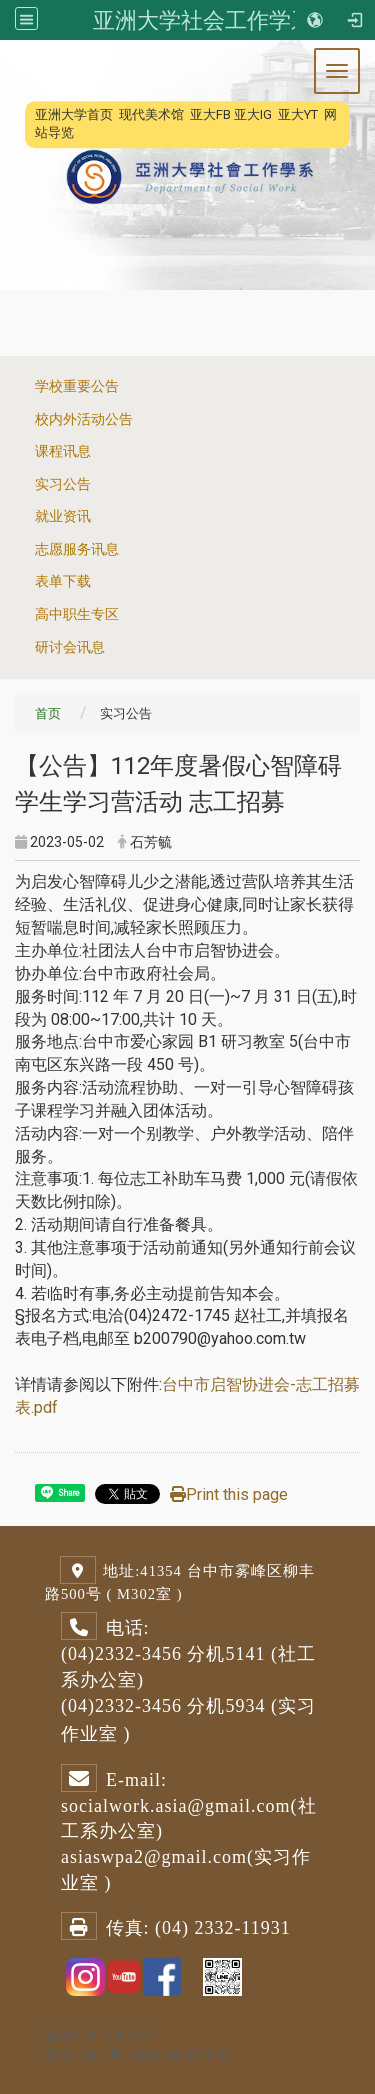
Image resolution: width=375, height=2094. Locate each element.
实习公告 (63, 484)
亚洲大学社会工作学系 (203, 20)
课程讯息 (63, 451)
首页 (48, 713)
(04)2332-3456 (121, 1654)
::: (24, 114)
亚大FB (210, 114)
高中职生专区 (77, 614)
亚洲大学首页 (74, 114)
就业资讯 (63, 516)
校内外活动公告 (84, 419)
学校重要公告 (77, 386)
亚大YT (298, 114)
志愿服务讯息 (77, 549)
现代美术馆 (151, 114)
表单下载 (63, 581)
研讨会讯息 (70, 647)
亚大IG (253, 114)
